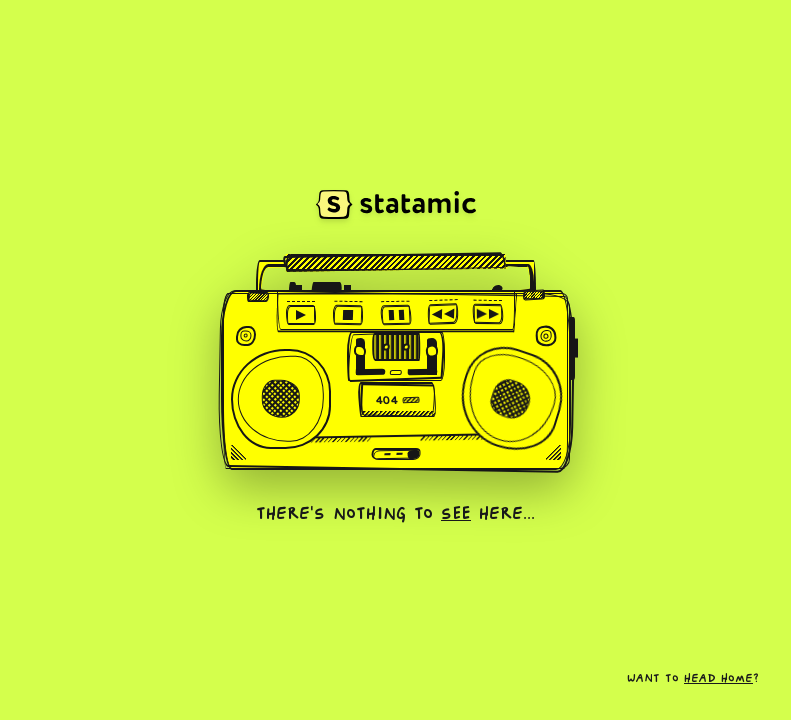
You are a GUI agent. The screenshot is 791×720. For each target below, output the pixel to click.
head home (718, 679)
